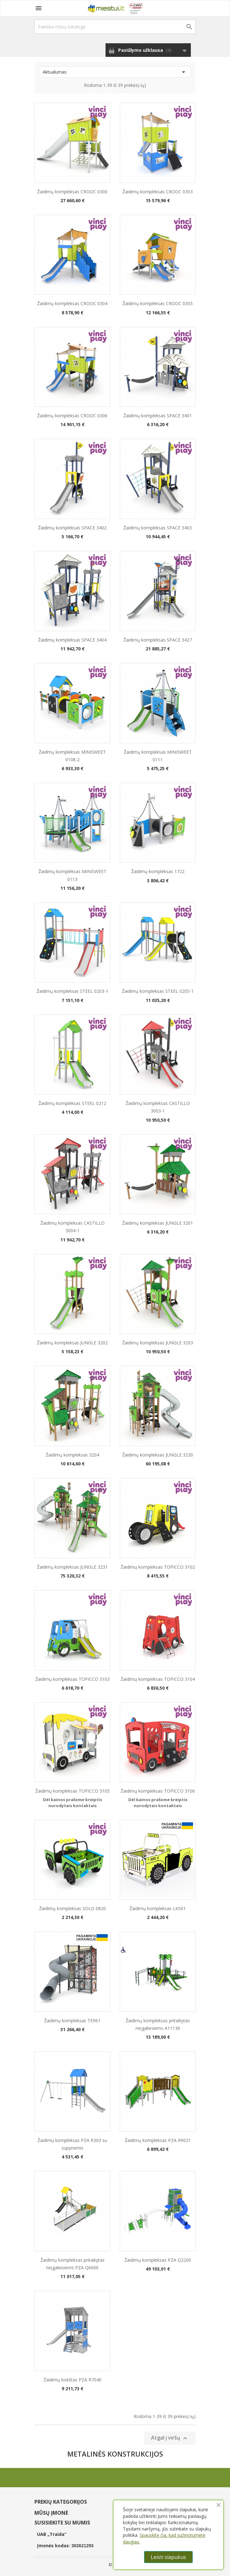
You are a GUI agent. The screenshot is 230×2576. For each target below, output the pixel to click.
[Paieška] (115, 27)
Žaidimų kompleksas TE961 (72, 2021)
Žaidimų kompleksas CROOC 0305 (158, 303)
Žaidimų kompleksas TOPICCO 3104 (158, 1679)
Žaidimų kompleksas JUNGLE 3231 (72, 1567)
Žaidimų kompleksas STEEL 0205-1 (158, 991)
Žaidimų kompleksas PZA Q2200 (157, 2260)
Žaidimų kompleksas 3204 (72, 1455)
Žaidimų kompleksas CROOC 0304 (72, 303)
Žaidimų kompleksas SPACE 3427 (158, 640)
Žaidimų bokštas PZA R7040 (72, 2380)
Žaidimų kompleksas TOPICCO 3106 (158, 1791)
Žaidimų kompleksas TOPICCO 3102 (158, 1567)
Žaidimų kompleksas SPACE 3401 (158, 416)
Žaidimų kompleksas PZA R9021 (158, 2140)
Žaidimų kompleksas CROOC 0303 (158, 192)
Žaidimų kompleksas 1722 (158, 871)
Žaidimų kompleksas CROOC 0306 (72, 416)
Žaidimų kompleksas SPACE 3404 (72, 640)
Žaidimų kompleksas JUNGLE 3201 (157, 1223)
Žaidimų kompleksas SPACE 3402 (72, 528)
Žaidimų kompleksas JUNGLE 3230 (157, 1455)
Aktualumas (115, 72)
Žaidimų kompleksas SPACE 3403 (158, 528)
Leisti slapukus (168, 2557)
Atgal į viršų (170, 2438)
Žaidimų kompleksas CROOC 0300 (72, 192)
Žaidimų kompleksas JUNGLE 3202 (72, 1343)
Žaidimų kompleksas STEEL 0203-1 (72, 991)
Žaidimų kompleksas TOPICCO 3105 (72, 1791)
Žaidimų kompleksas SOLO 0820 (72, 1908)
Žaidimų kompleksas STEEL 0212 (72, 1103)
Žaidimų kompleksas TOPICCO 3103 (72, 1679)
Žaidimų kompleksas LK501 (158, 1908)
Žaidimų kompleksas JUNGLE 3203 (157, 1343)
